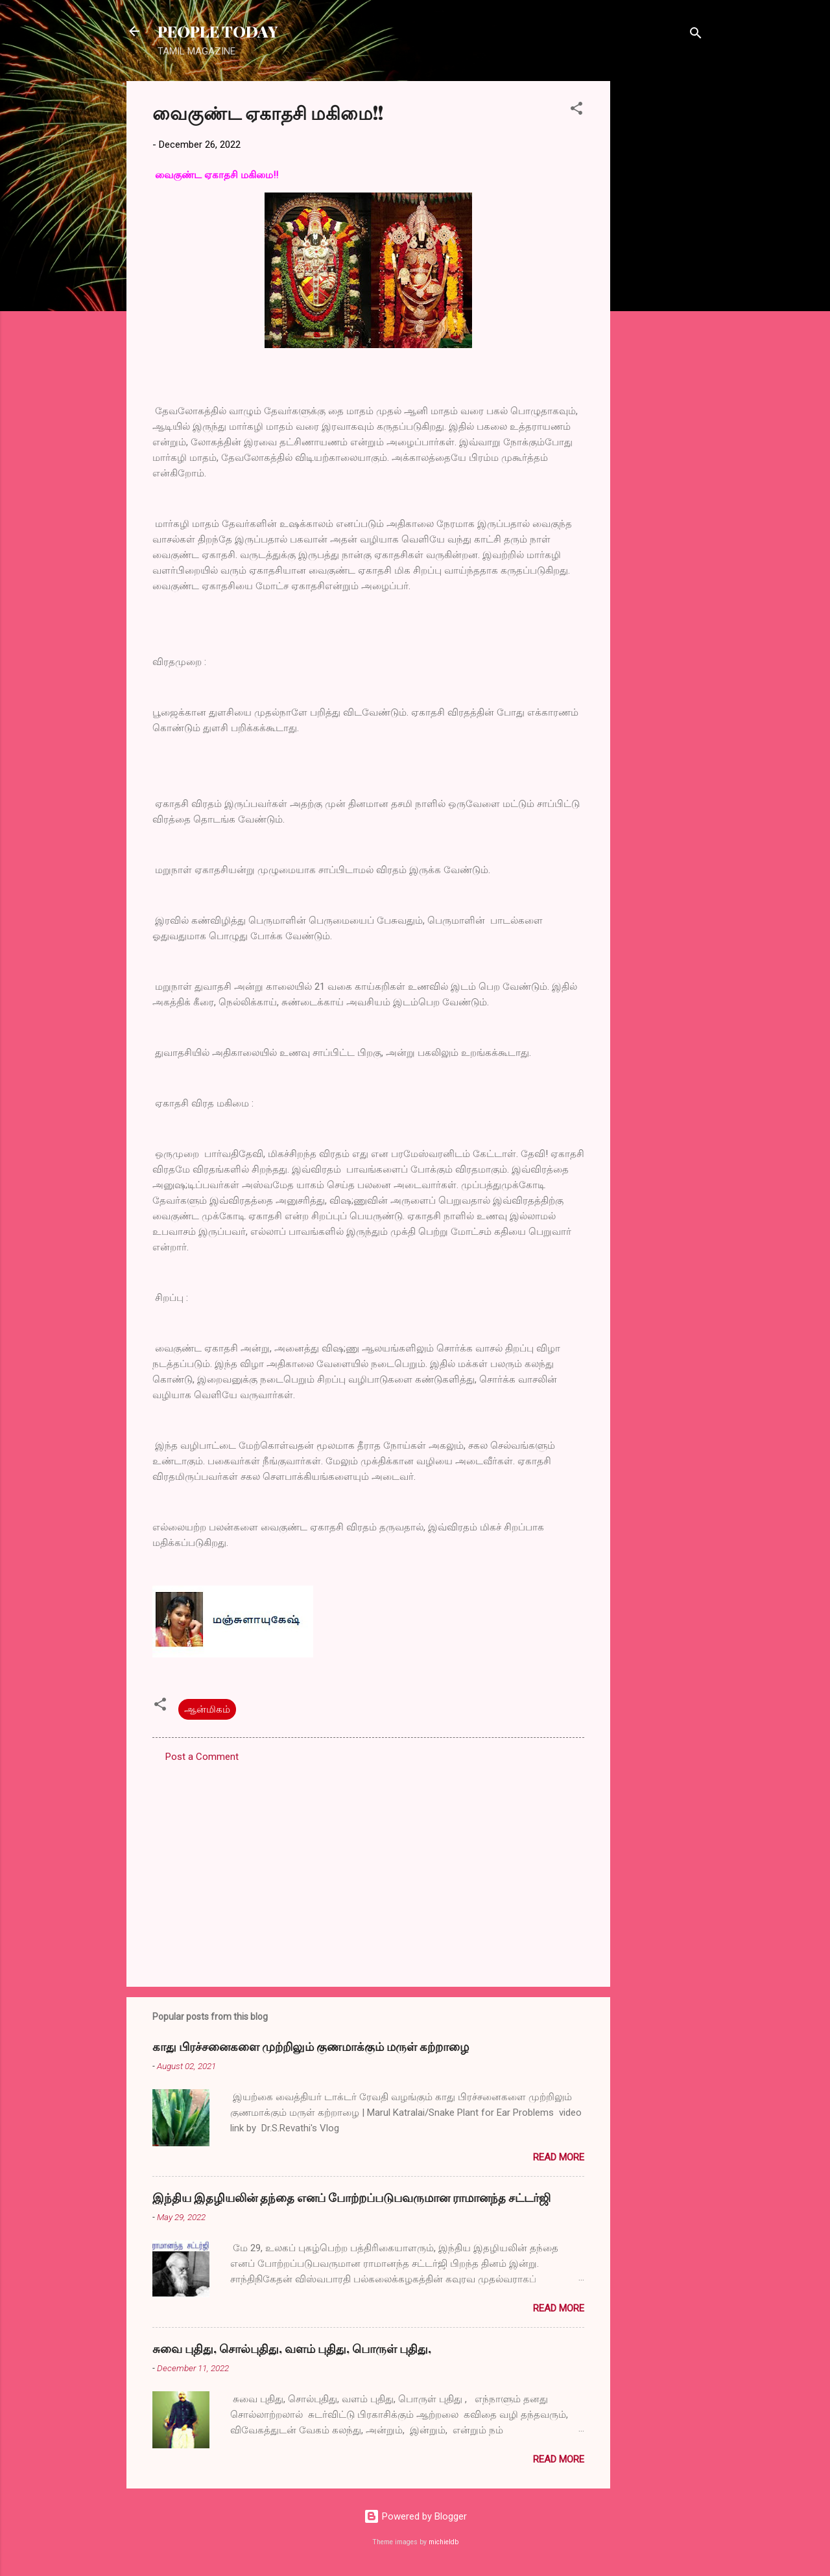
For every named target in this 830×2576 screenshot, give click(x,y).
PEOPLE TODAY (218, 31)
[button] (576, 110)
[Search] (696, 35)
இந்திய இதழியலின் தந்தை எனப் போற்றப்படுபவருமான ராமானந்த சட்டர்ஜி (351, 2197)
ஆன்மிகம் (207, 1709)
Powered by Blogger (415, 2516)
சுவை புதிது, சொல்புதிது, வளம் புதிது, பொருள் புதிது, (291, 2348)
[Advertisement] (662, 275)
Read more (558, 2157)
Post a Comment (202, 1756)
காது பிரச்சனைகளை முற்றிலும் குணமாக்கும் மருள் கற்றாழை (310, 2046)
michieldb (443, 2542)
